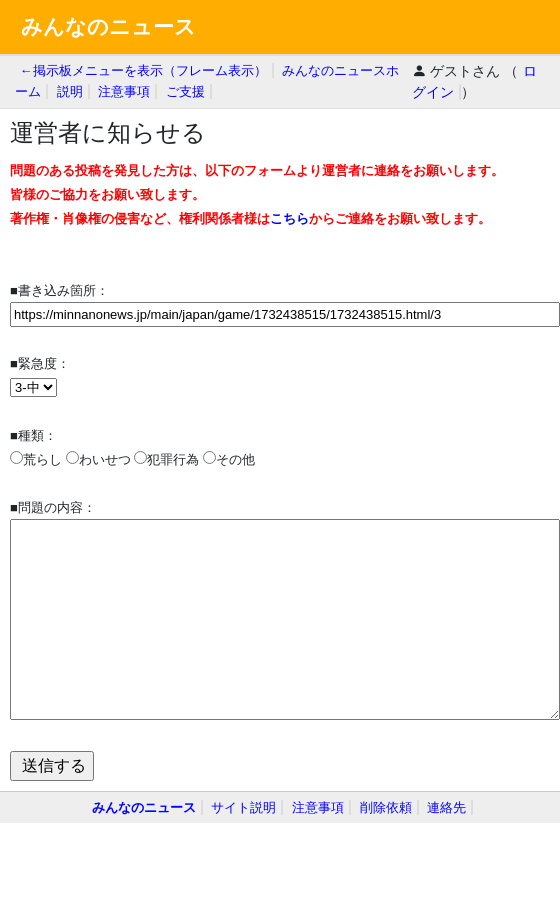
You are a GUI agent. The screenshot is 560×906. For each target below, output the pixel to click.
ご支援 (185, 91)
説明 (70, 91)
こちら (289, 218)
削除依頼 (386, 807)
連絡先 (446, 807)
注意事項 (124, 91)
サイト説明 (243, 807)
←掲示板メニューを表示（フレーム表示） (143, 70)
